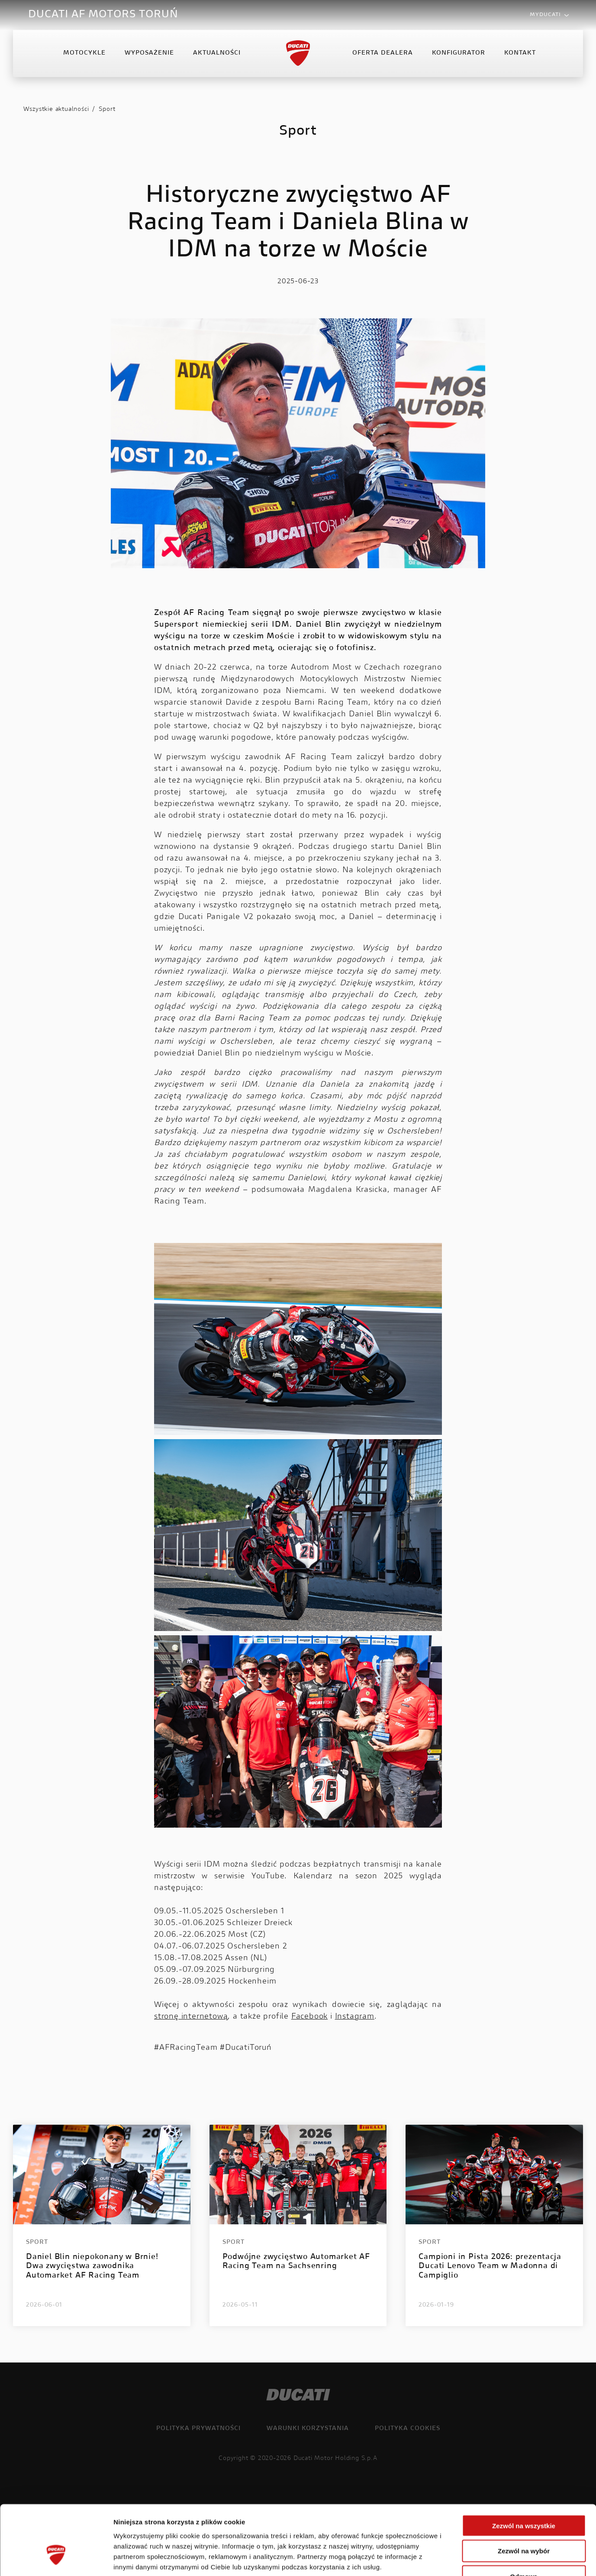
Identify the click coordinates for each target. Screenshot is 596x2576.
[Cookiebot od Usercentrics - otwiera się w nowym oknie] (56, 2559)
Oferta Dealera (382, 54)
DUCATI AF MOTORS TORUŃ (103, 15)
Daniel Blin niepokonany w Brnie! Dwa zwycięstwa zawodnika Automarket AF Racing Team (92, 2266)
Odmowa (523, 2520)
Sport (107, 110)
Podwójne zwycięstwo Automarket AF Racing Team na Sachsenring (296, 2262)
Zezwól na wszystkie (523, 2469)
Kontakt (520, 54)
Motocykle (84, 54)
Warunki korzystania (308, 2429)
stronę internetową (191, 2017)
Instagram (354, 2017)
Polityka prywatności (198, 2429)
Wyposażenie (149, 54)
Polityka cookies (407, 2429)
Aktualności (217, 54)
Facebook (309, 2017)
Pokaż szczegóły (462, 2559)
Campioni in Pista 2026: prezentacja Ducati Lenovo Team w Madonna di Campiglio (490, 2266)
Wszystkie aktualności (56, 110)
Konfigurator (458, 54)
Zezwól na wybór (524, 2495)
